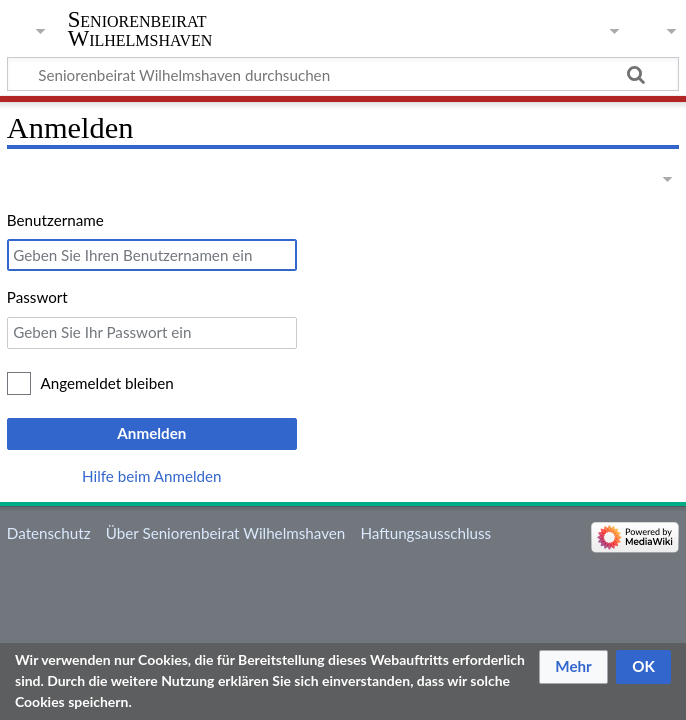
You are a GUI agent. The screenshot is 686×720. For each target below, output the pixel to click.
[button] (573, 667)
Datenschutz (49, 533)
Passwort (37, 297)
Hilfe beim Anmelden (152, 476)
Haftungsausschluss (425, 533)
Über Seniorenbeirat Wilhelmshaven (225, 533)
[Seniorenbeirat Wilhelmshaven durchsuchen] (343, 74)
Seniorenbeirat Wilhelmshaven (140, 29)
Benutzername (55, 220)
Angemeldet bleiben (107, 383)
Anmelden (151, 433)
